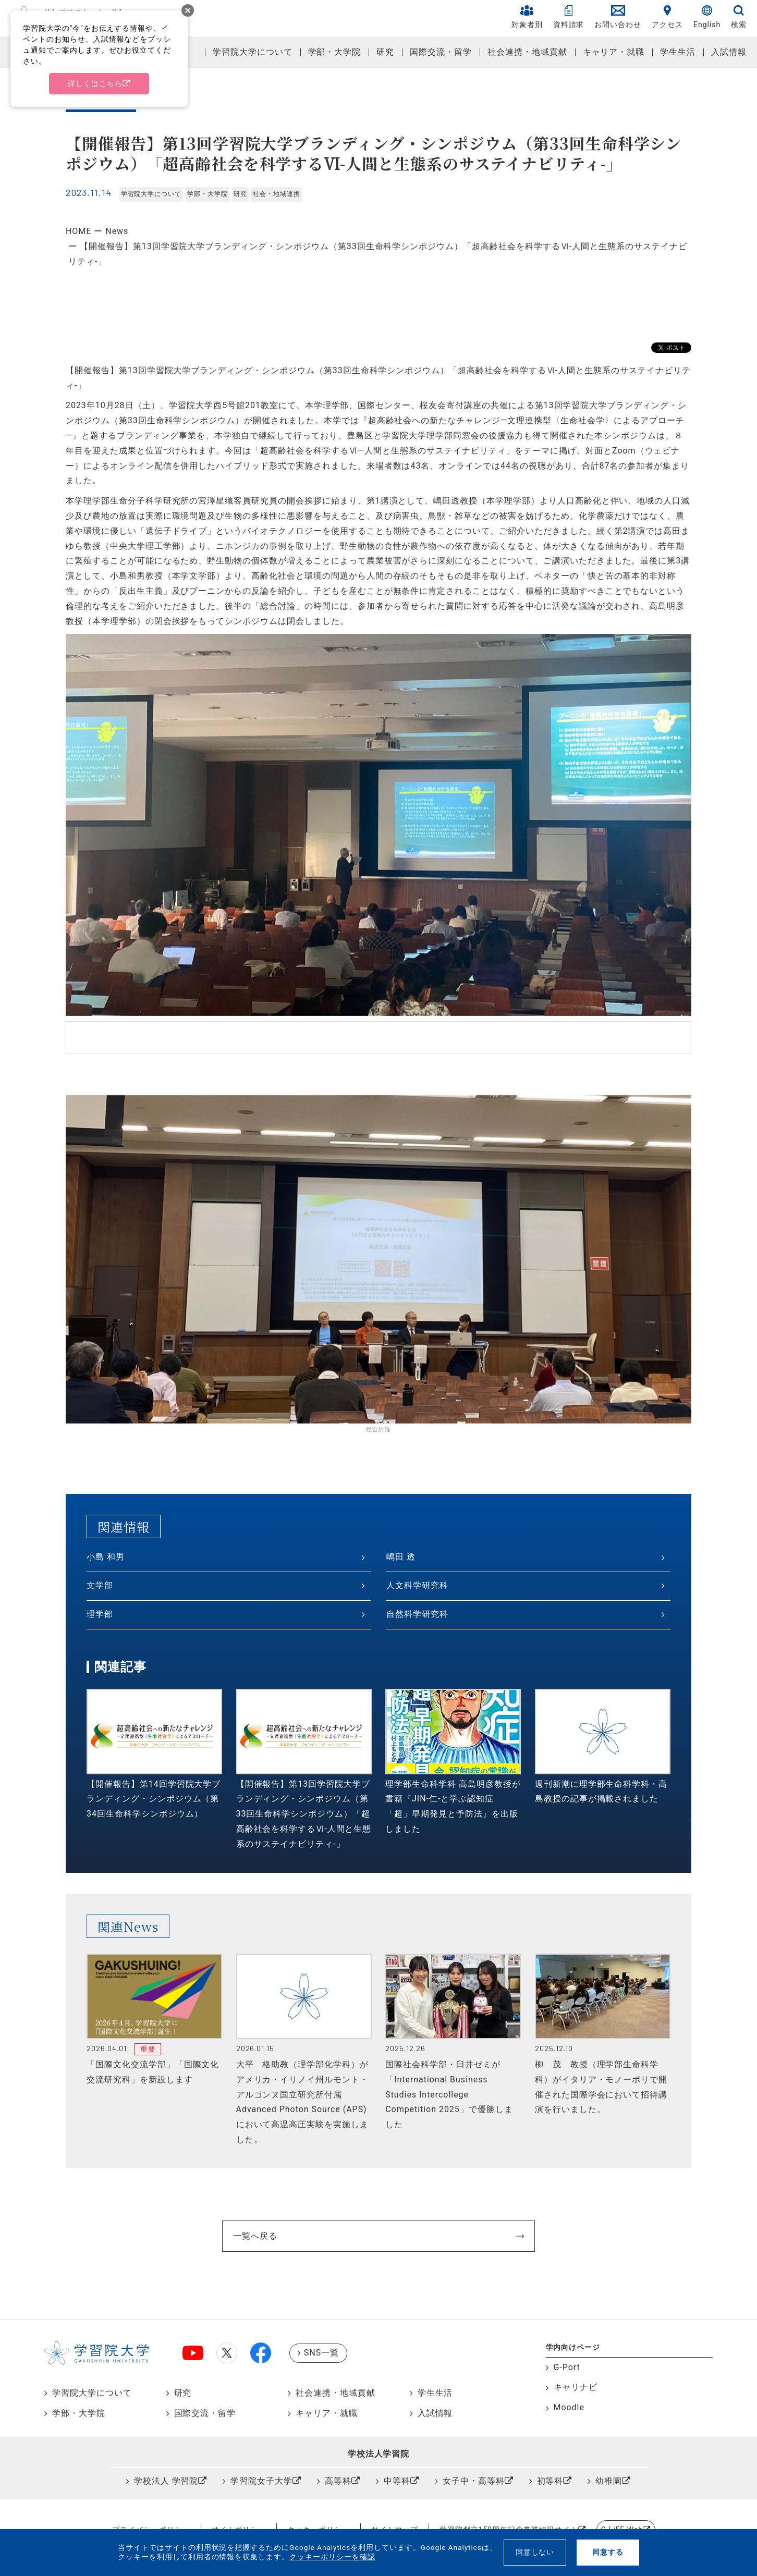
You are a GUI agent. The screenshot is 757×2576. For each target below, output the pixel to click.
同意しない (535, 2552)
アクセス (667, 17)
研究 (385, 52)
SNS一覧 (321, 2353)
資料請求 (568, 17)
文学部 (100, 1585)
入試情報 (729, 52)
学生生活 (677, 52)
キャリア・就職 (614, 52)
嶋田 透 (401, 1557)
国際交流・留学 (441, 52)
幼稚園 (608, 2481)
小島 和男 (106, 1557)
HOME (78, 231)
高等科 (338, 2481)
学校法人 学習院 (166, 2481)
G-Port (567, 2367)
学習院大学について (252, 52)
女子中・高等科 (474, 2481)
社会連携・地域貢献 (527, 52)
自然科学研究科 (417, 1614)
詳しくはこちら (95, 83)
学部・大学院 (334, 52)
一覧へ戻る (255, 2236)
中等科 (397, 2481)
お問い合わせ (617, 17)
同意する (608, 2552)
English (707, 17)
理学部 (100, 1614)
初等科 (550, 2481)
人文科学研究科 (417, 1585)
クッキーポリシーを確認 (332, 2557)
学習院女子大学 (261, 2481)
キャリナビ (576, 2387)
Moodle (569, 2407)
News (116, 231)
